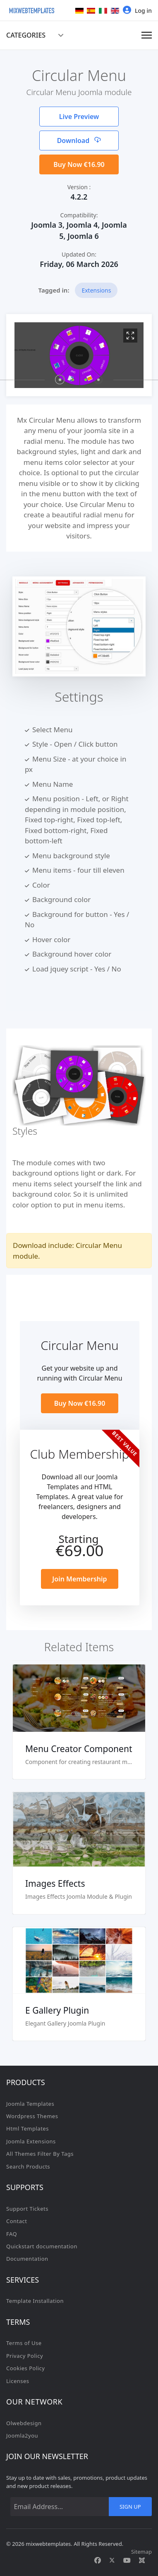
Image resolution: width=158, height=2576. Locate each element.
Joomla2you (22, 2435)
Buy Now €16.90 (79, 164)
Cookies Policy (25, 2368)
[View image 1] (130, 336)
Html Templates (27, 2128)
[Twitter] (112, 2560)
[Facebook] (97, 2560)
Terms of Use (24, 2343)
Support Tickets (27, 2208)
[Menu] (146, 35)
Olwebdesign (24, 2423)
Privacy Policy (24, 2355)
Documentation (27, 2258)
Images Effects (55, 1883)
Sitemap (141, 2551)
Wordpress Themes (32, 2116)
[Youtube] (127, 2560)
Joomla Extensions (31, 2141)
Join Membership (79, 1578)
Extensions (96, 290)
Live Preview (79, 116)
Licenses (17, 2381)
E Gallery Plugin (57, 2010)
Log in (137, 10)
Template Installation (35, 2301)
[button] (60, 379)
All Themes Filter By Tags (40, 2153)
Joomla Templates (30, 2103)
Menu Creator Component (78, 1749)
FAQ (11, 2234)
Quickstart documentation (41, 2246)
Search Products (28, 2166)
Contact (16, 2221)
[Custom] (142, 2560)
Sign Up (130, 2506)
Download (79, 140)
